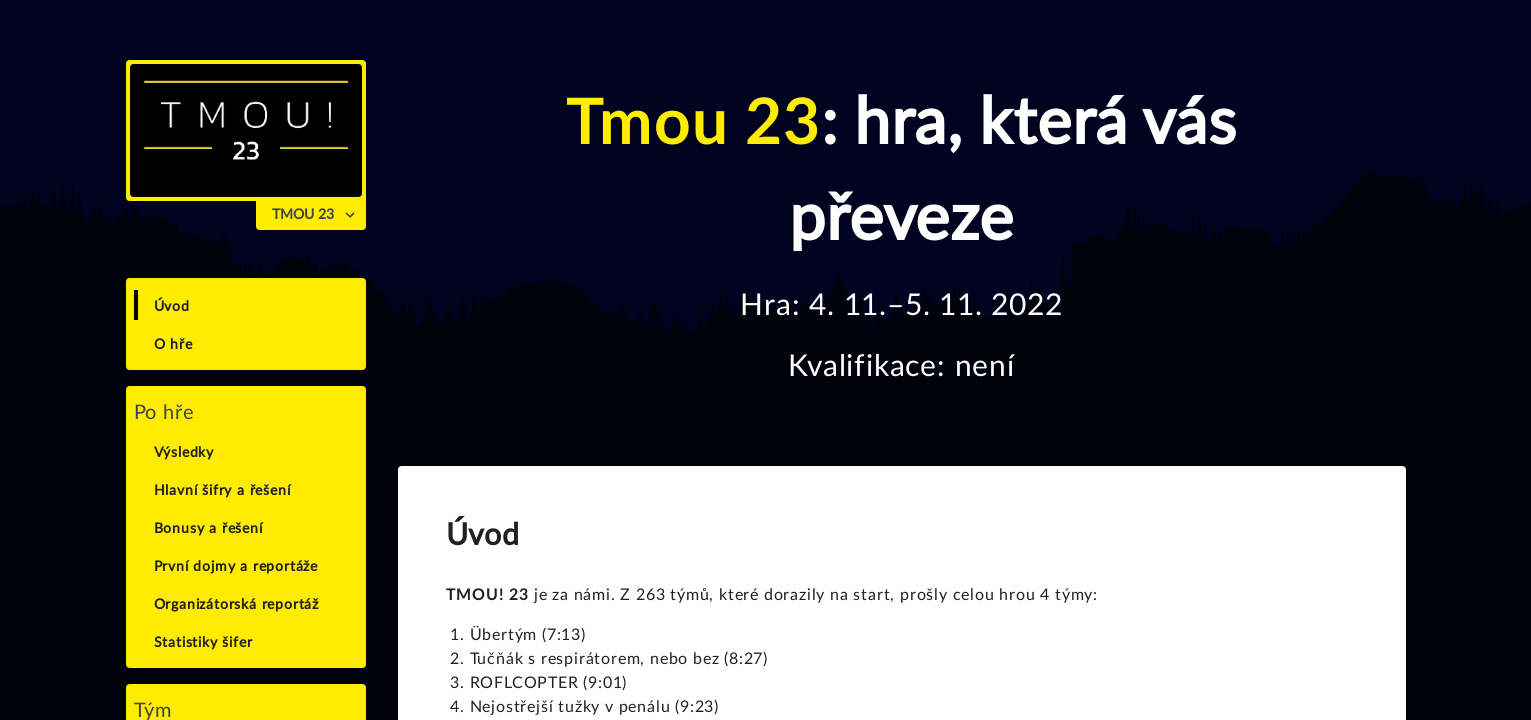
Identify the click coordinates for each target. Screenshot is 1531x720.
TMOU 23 (303, 215)
